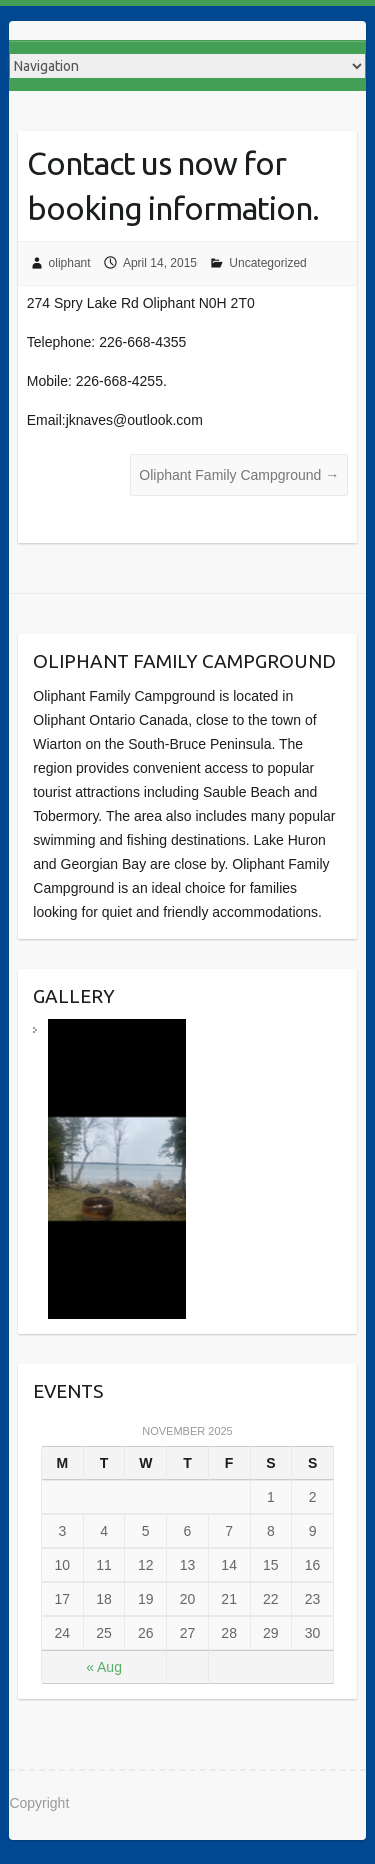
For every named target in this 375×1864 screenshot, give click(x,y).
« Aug (104, 1667)
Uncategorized (267, 263)
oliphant (70, 263)
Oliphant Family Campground (239, 475)
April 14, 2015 (160, 263)
